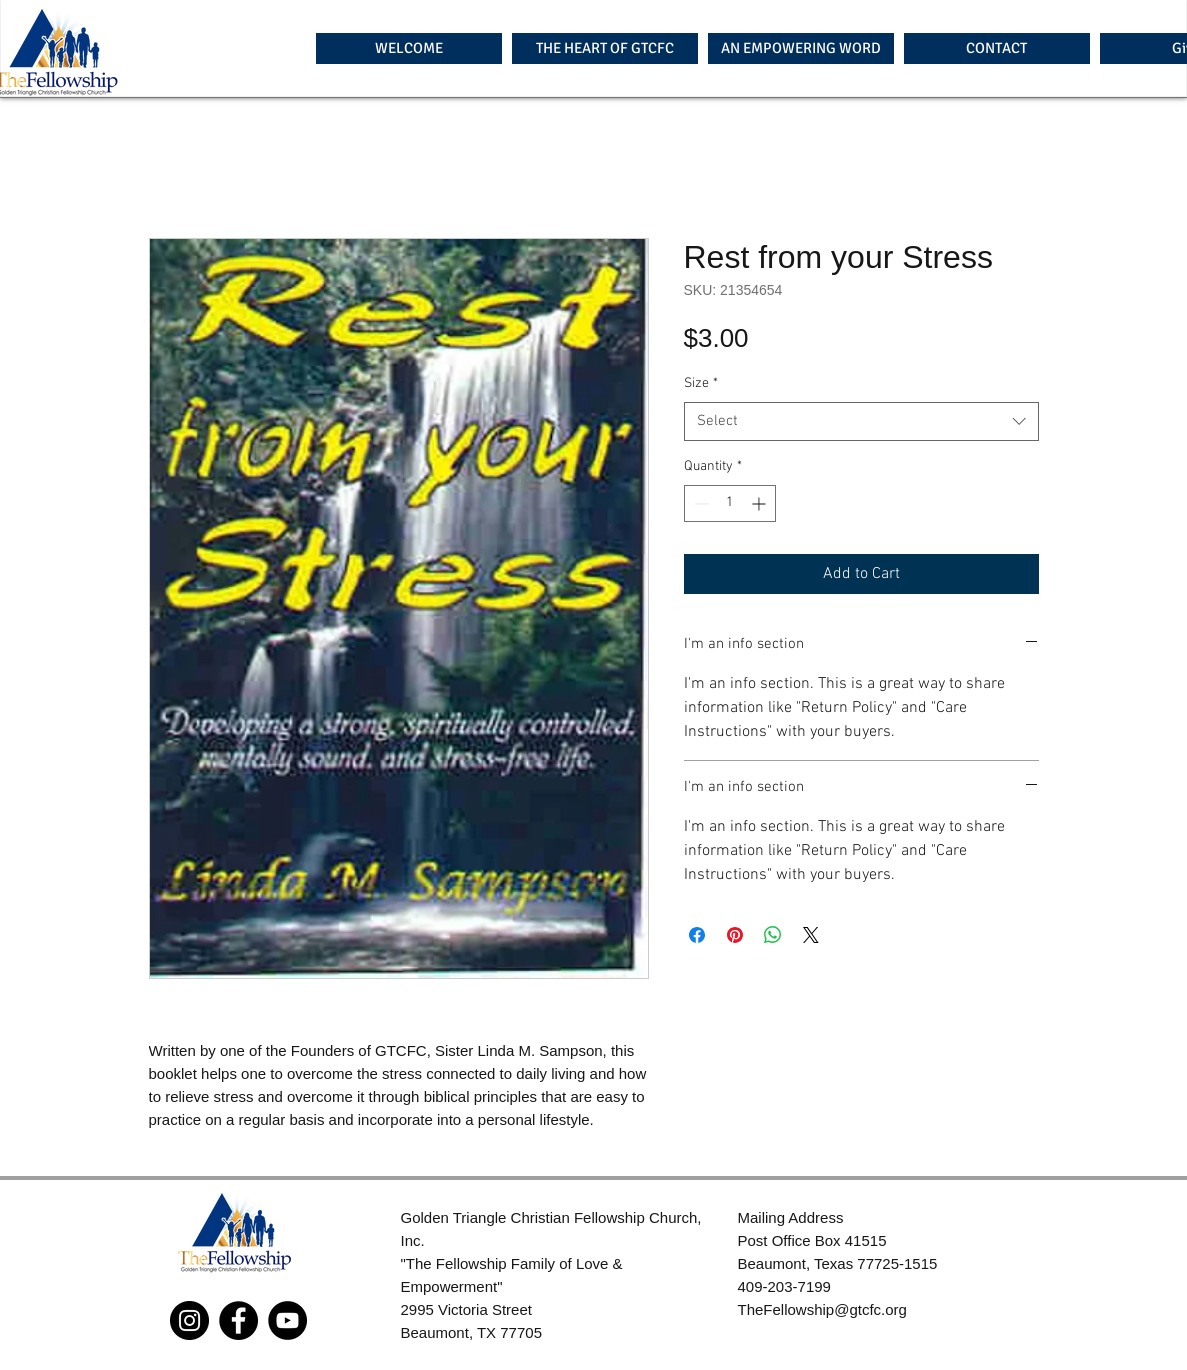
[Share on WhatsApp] (773, 935)
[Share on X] (811, 935)
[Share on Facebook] (697, 935)
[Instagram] (189, 1320)
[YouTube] (287, 1320)
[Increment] (760, 503)
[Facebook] (238, 1320)
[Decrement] (699, 503)
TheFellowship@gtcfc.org (822, 1309)
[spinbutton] (730, 503)
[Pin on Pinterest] (735, 935)
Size (701, 383)
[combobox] (861, 421)
